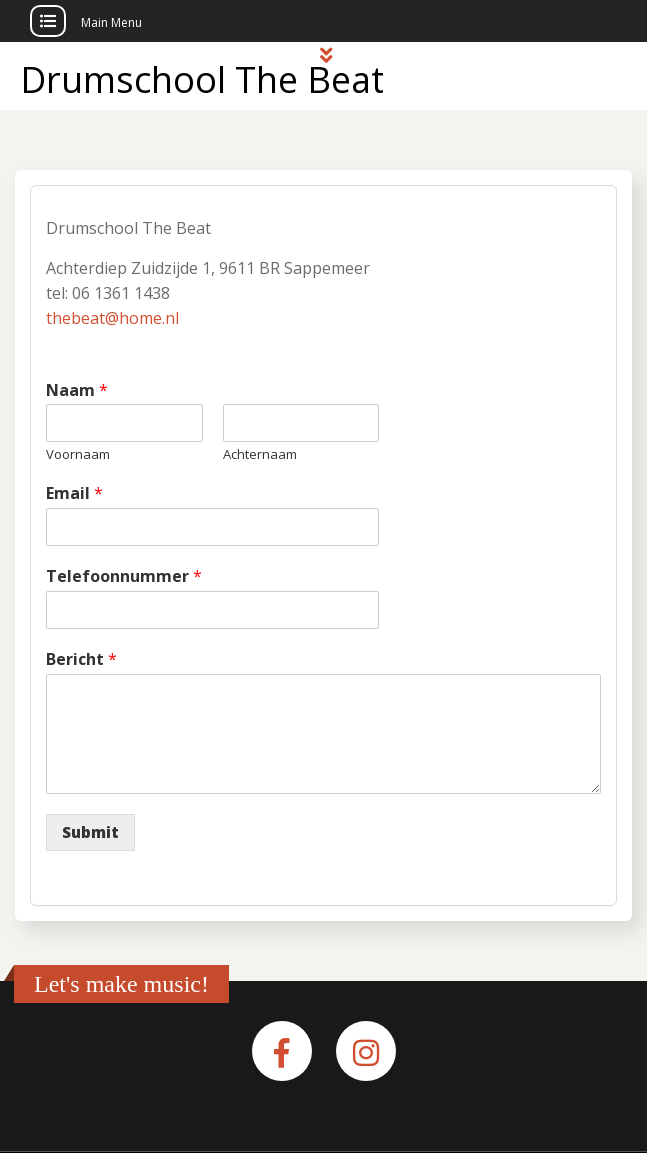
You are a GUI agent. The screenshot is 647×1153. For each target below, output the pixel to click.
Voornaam (78, 454)
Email (74, 493)
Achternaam (260, 454)
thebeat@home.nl (112, 318)
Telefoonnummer (124, 576)
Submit (90, 832)
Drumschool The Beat (202, 79)
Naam (77, 390)
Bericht (81, 659)
